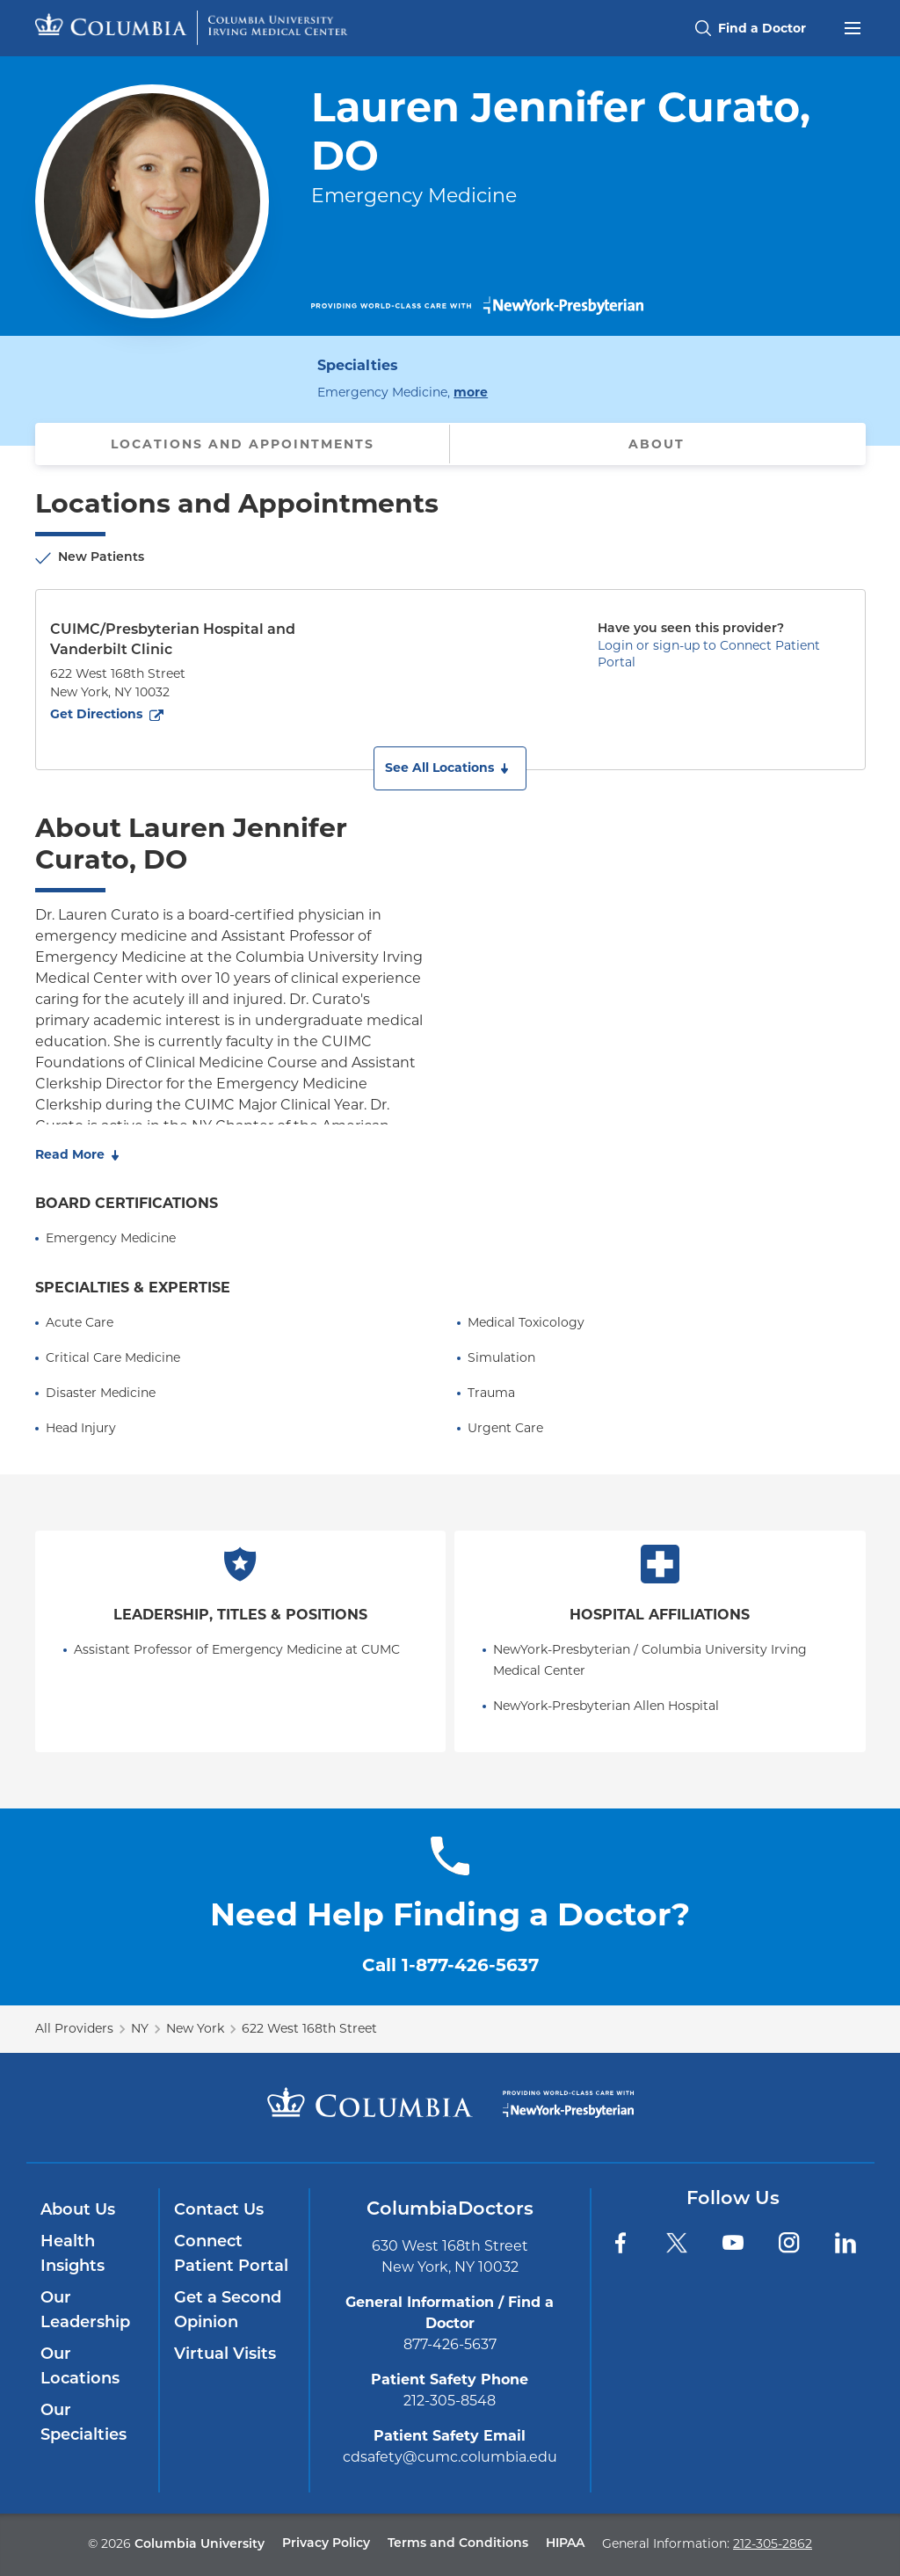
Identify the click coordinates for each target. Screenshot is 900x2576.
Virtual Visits (225, 2355)
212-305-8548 (449, 2400)
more (471, 391)
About (656, 444)
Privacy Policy (326, 2544)
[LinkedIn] (845, 2242)
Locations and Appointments (242, 444)
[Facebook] (620, 2242)
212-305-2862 (772, 2543)
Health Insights (72, 2254)
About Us (77, 2210)
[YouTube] (733, 2242)
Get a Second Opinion (227, 2311)
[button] (450, 768)
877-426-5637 (450, 2344)
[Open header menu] (852, 26)
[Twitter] (676, 2242)
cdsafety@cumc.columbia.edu (450, 2457)
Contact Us (219, 2210)
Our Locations (80, 2367)
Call (450, 1965)
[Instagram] (789, 2242)
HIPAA (565, 2544)
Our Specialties (83, 2423)
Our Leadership (85, 2311)
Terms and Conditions (458, 2544)
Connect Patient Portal (231, 2254)
